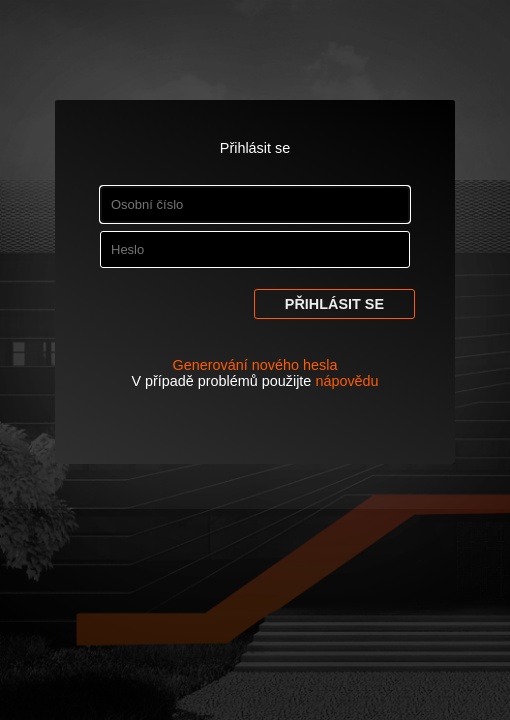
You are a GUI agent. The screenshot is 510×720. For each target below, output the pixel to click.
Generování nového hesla (255, 365)
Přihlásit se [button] (334, 304)
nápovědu (346, 381)
